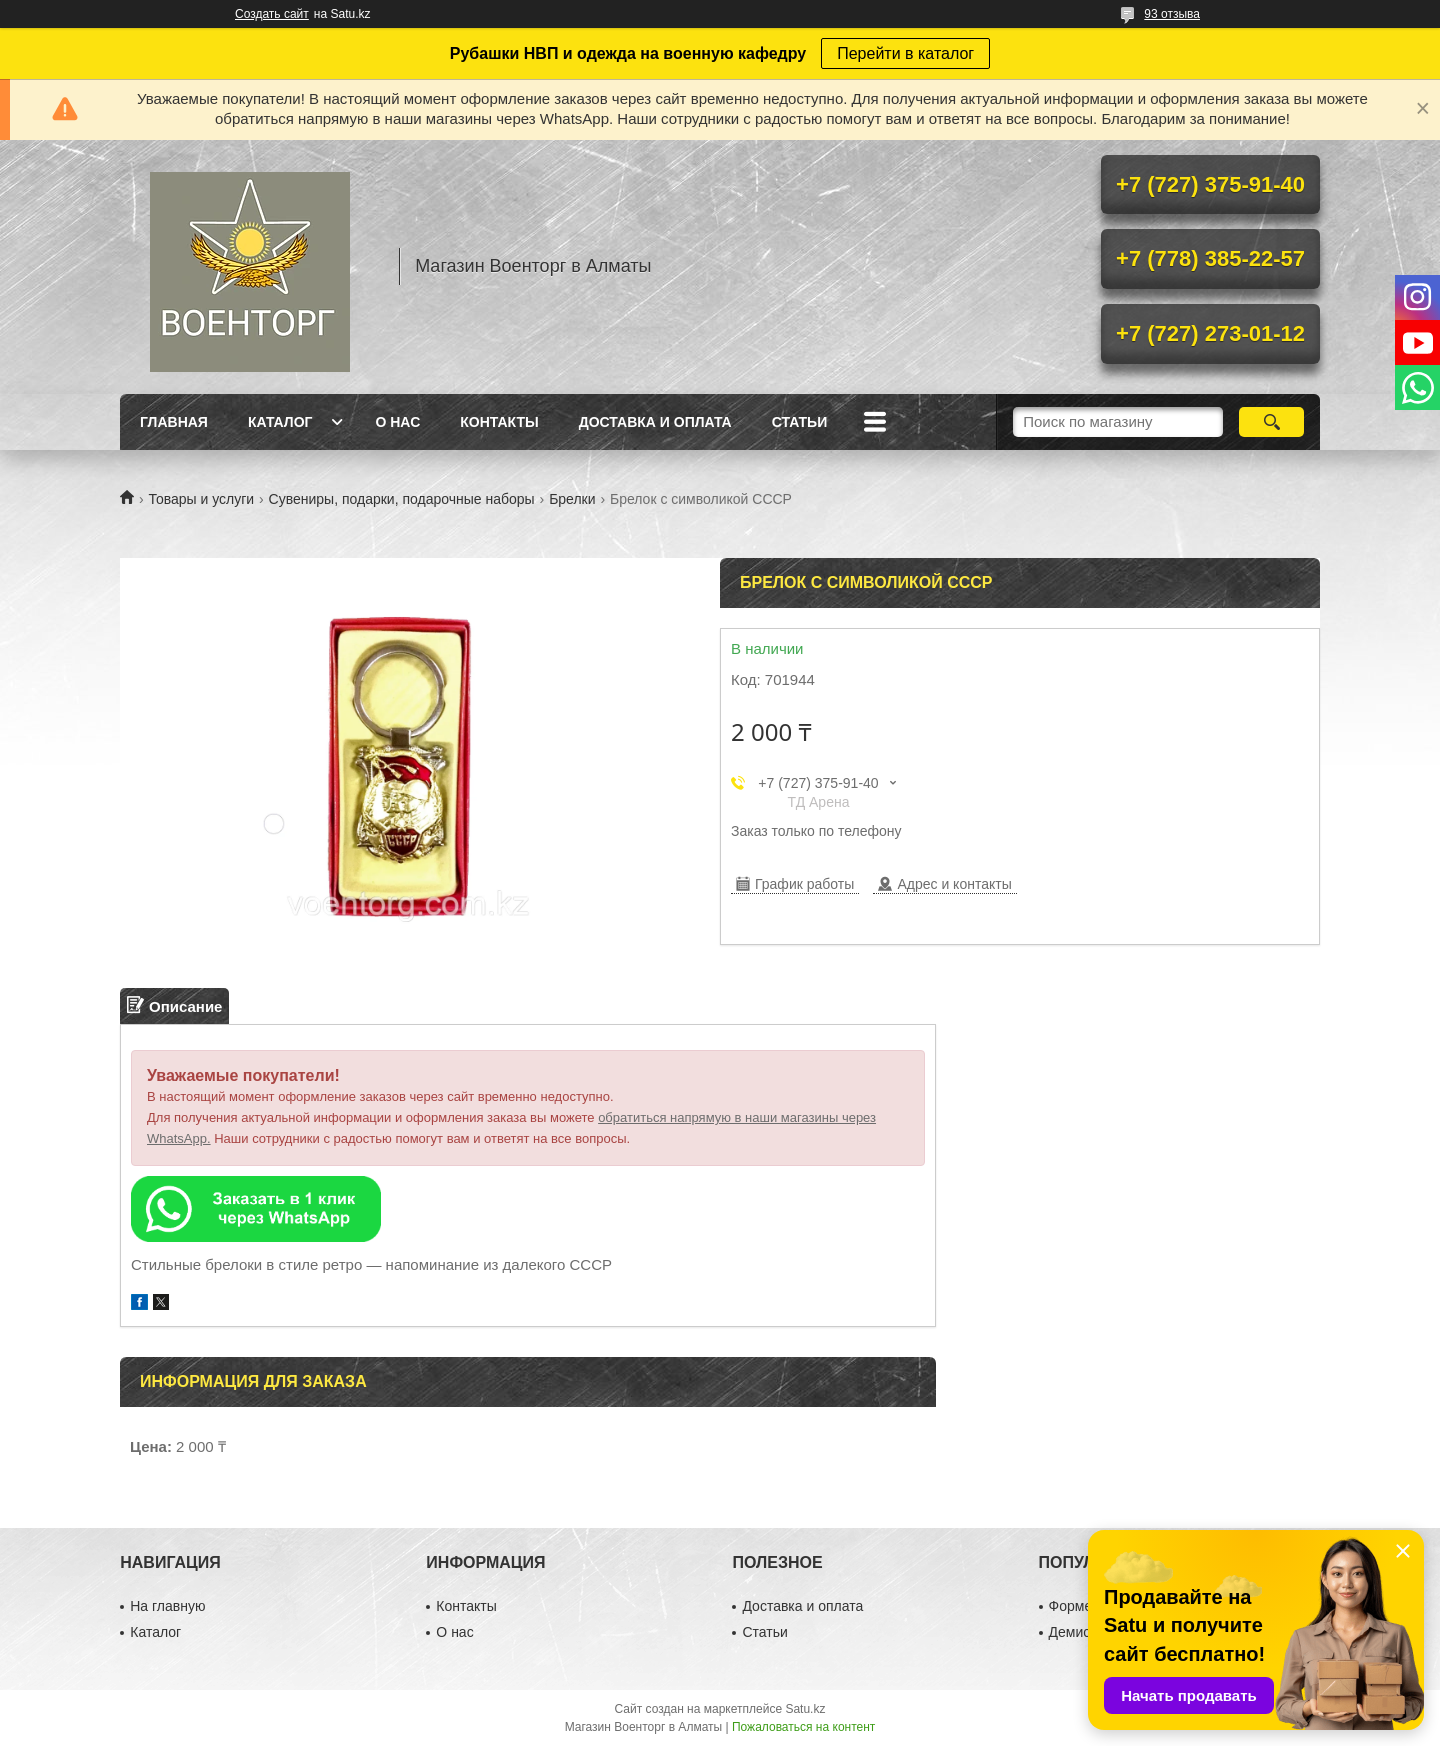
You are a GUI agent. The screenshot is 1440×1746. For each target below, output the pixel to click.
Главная (174, 422)
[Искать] (1271, 422)
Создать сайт (272, 14)
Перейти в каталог (905, 53)
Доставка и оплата (655, 422)
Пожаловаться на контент (803, 1727)
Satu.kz (805, 1709)
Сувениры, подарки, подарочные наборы (402, 499)
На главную (167, 1606)
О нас (397, 422)
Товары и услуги (201, 499)
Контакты (499, 422)
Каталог (280, 422)
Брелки (572, 499)
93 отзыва (1172, 14)
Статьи (800, 422)
